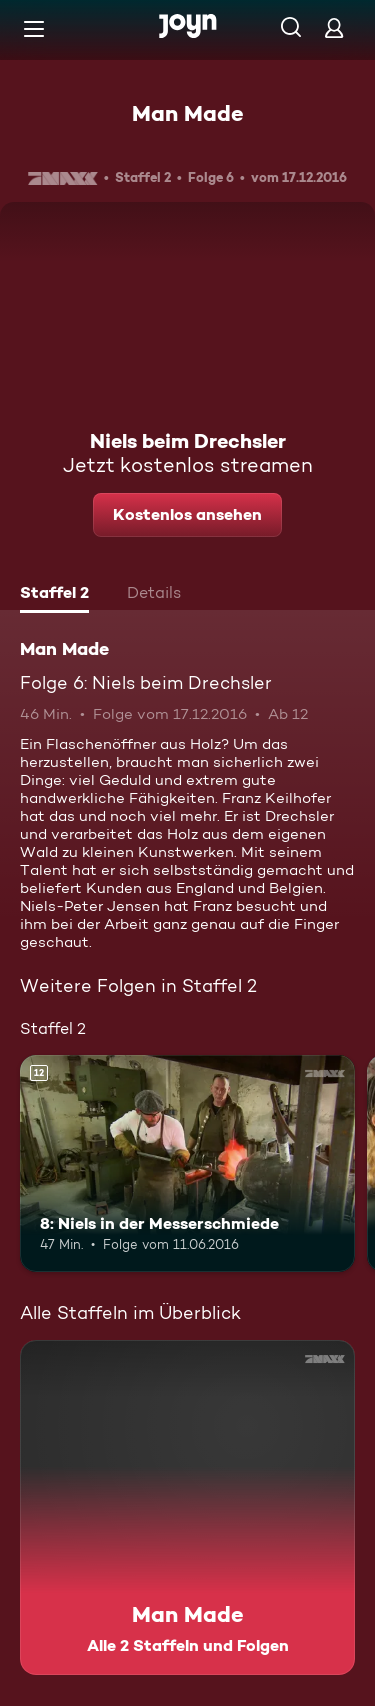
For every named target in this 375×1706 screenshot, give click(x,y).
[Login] (334, 27)
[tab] (54, 595)
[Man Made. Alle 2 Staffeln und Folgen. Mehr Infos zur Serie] (187, 1507)
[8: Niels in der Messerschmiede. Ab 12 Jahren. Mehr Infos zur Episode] (187, 1164)
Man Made (188, 113)
